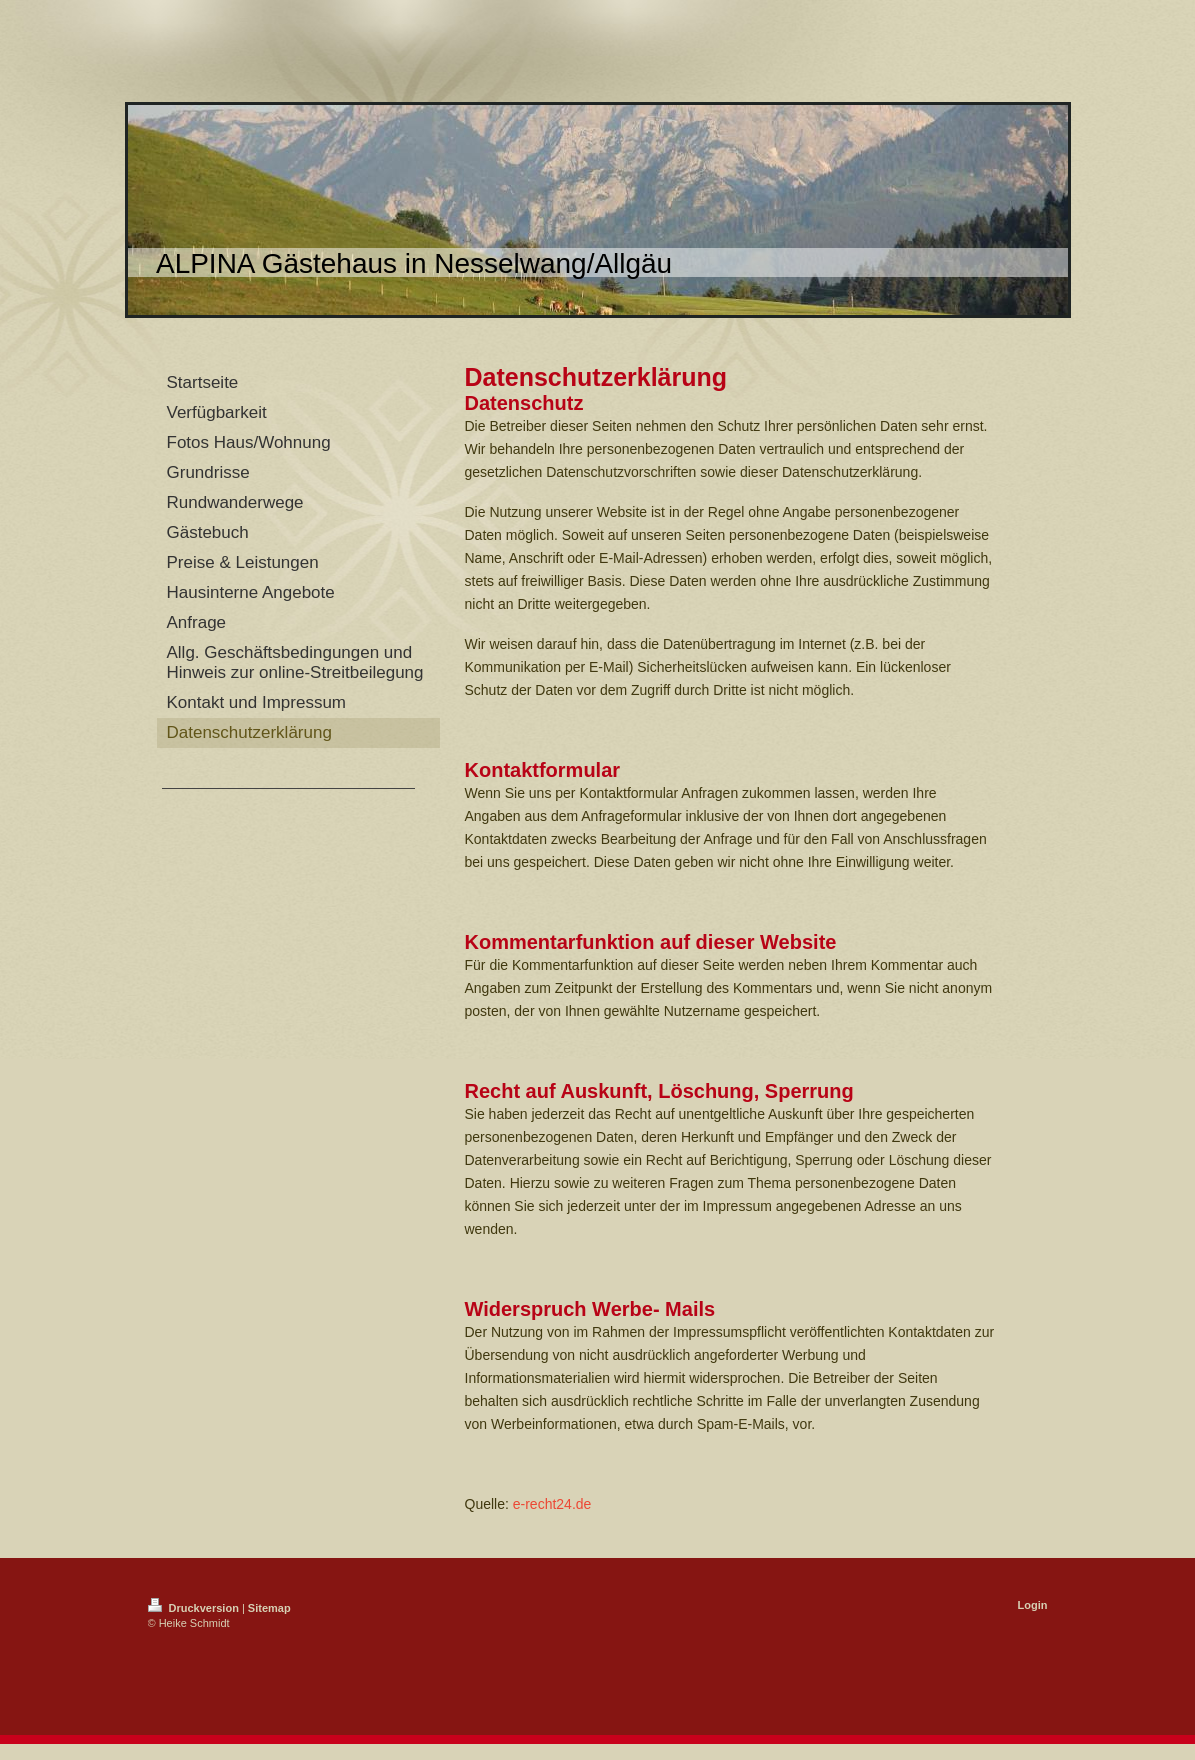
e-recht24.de (552, 1504)
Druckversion (195, 1608)
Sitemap (269, 1608)
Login (1033, 1605)
